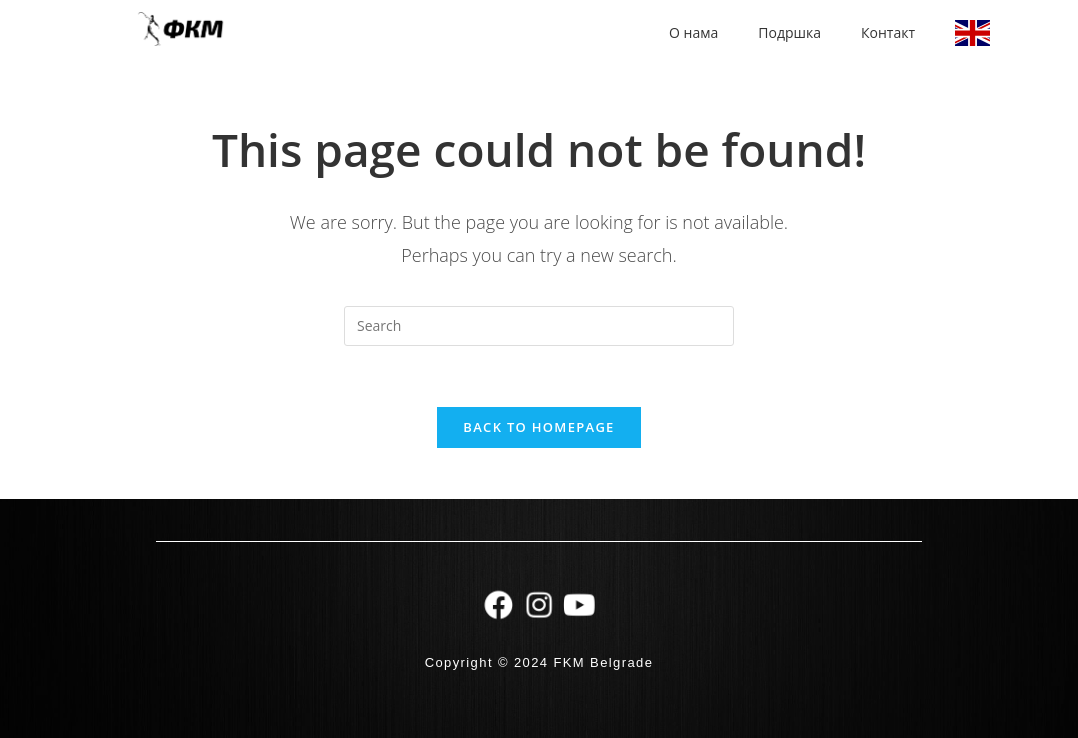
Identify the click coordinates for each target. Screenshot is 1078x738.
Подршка (789, 32)
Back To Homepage (538, 427)
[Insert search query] (539, 326)
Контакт (888, 32)
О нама (693, 32)
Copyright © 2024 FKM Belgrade (539, 662)
